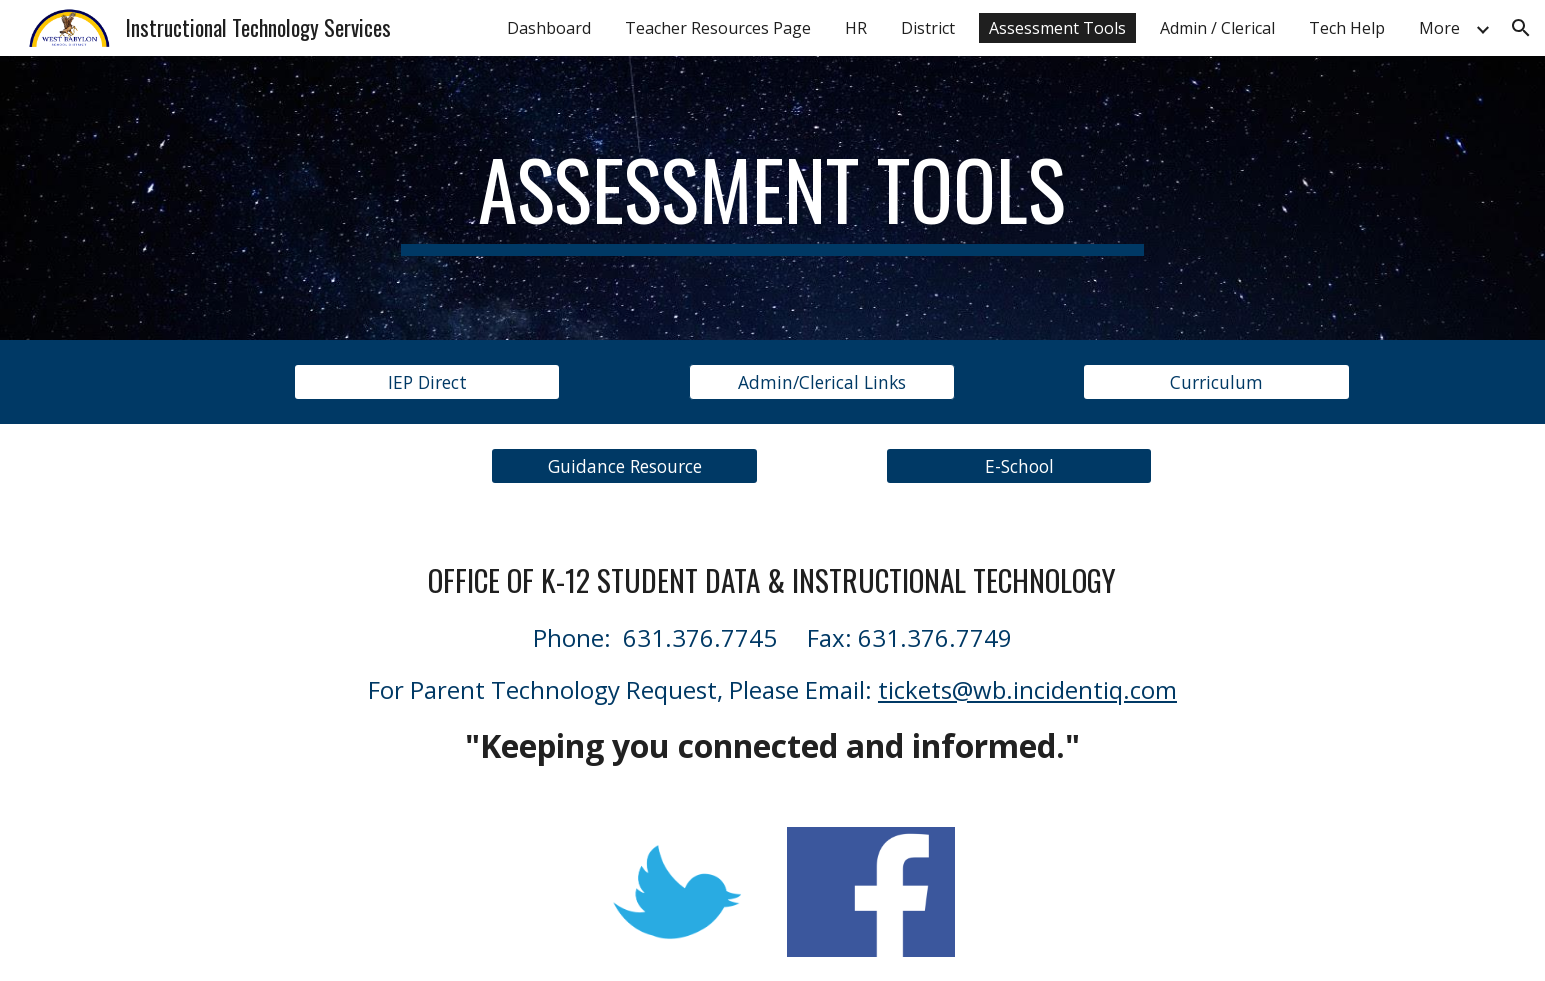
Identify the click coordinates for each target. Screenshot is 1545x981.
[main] (773, 198)
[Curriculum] (1216, 382)
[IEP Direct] (427, 382)
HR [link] (856, 28)
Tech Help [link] (1347, 28)
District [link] (928, 28)
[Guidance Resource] (624, 466)
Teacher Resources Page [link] (718, 28)
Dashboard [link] (549, 28)
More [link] (1439, 28)
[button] (1521, 28)
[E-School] (1019, 466)
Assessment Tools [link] (1057, 28)
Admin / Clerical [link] (1217, 28)
